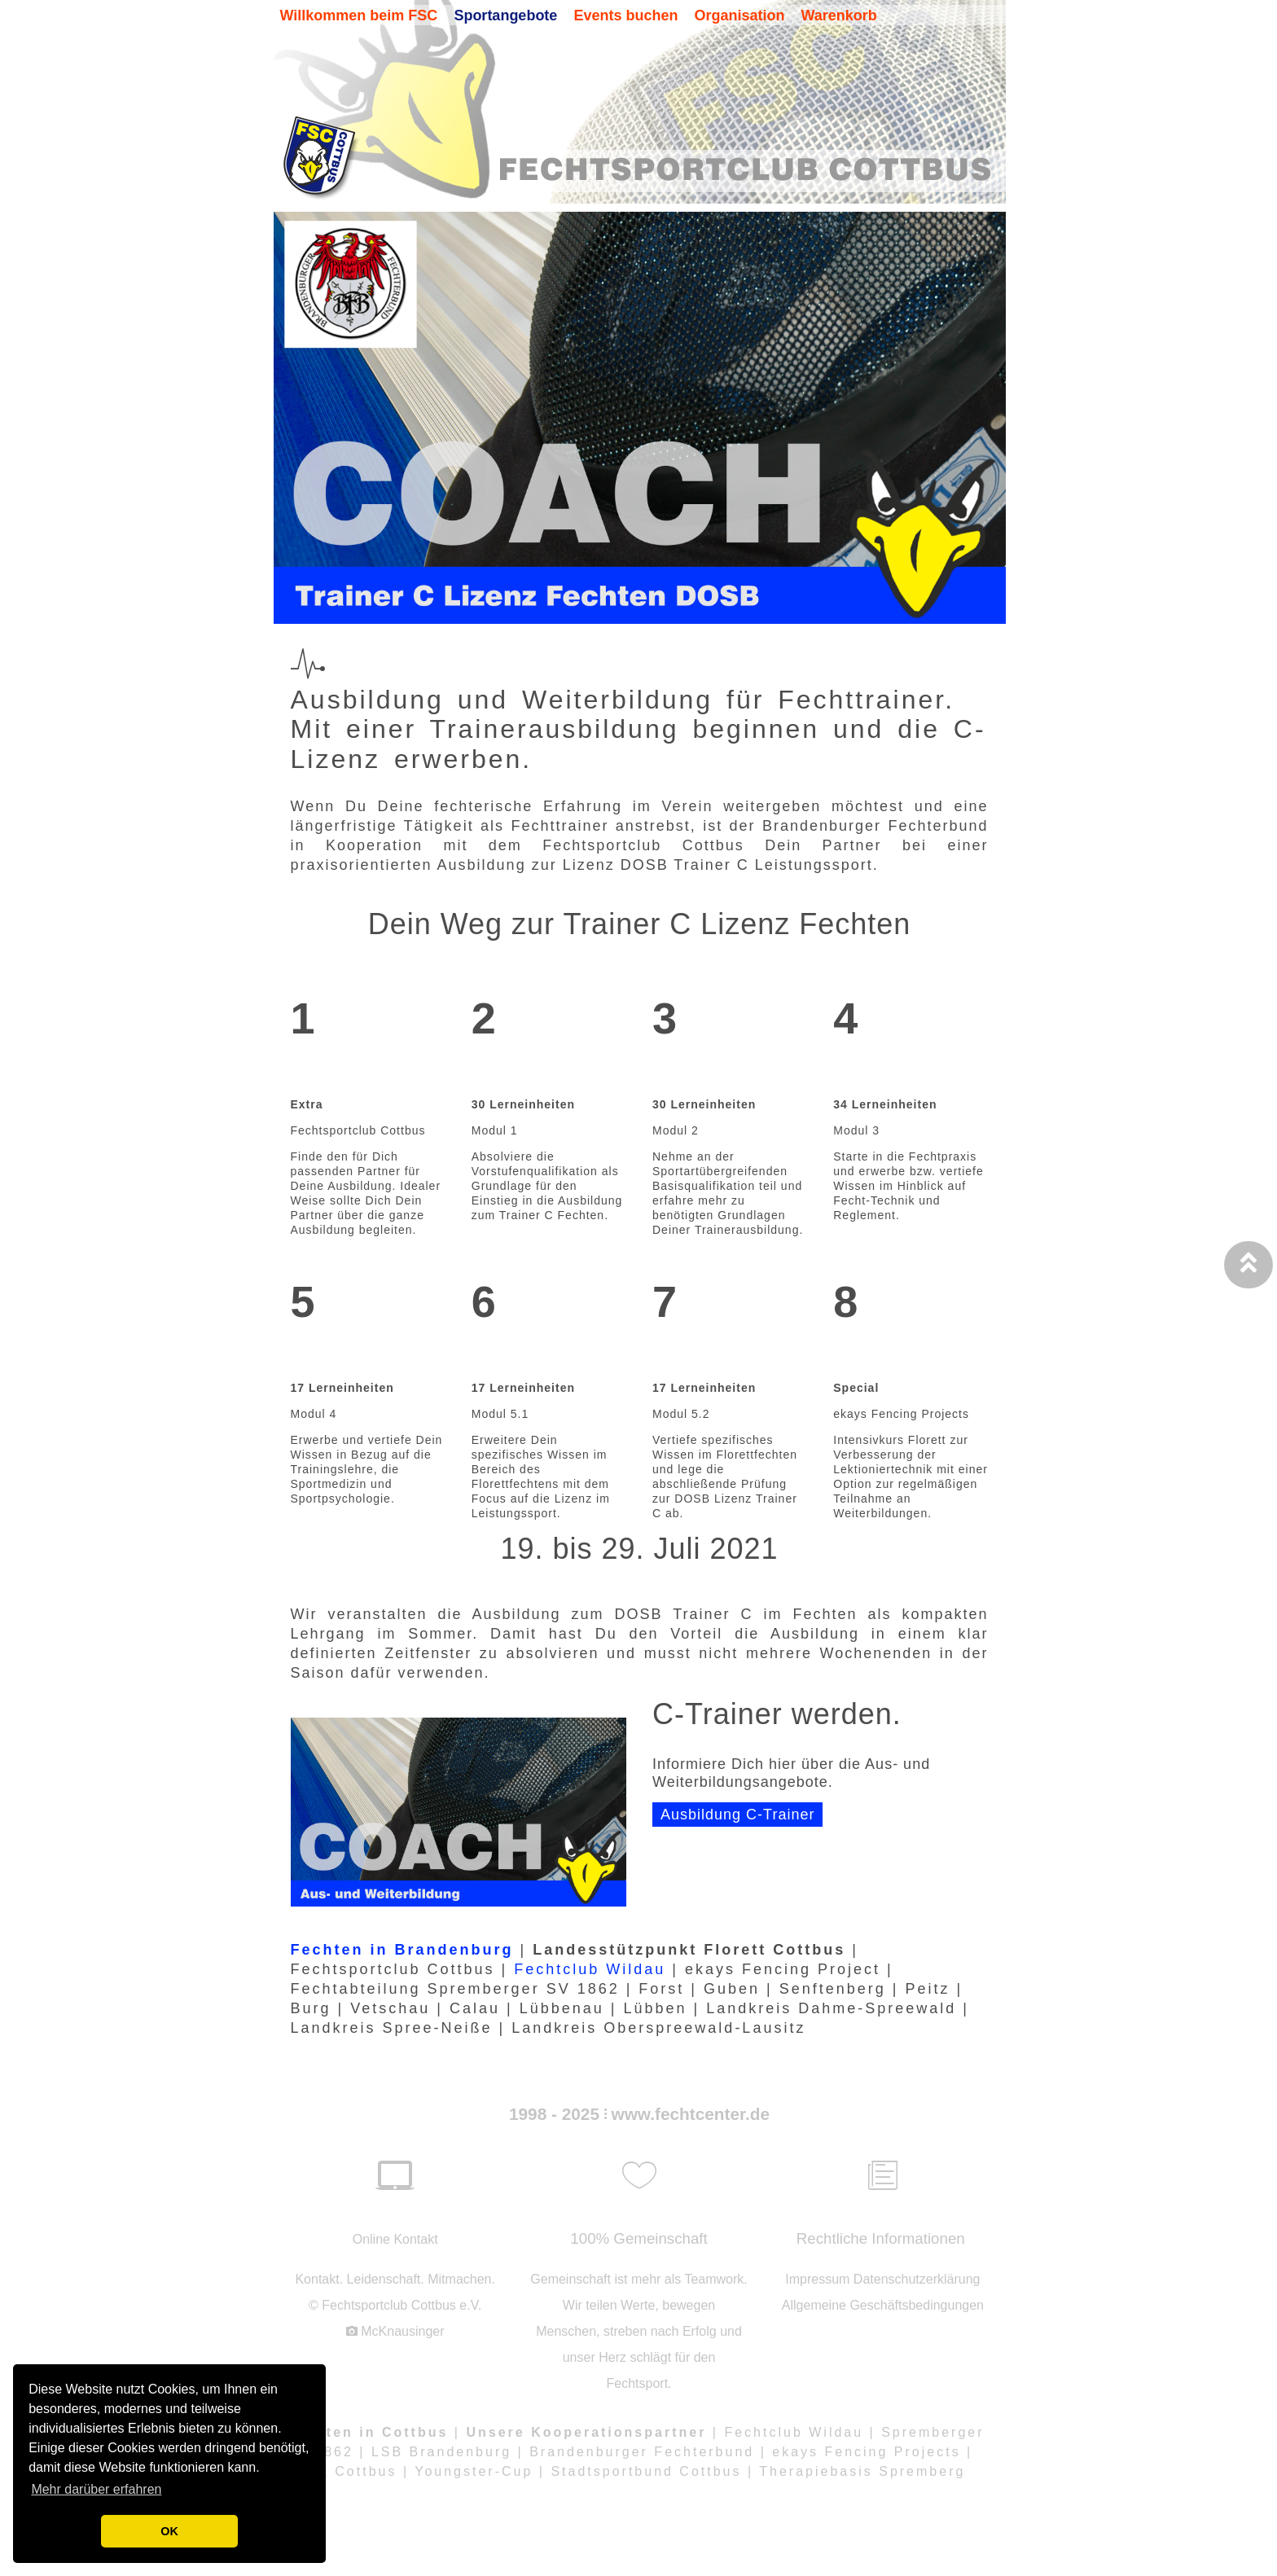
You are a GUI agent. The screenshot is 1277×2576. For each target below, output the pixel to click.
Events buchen (625, 15)
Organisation (739, 15)
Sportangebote (505, 15)
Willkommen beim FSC (359, 15)
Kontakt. (319, 2279)
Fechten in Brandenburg (402, 1950)
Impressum (817, 2279)
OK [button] (169, 2531)
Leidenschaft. (385, 2279)
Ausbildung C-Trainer (737, 1814)
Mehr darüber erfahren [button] (96, 2489)
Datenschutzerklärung (917, 2279)
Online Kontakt (395, 2239)
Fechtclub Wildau (589, 1969)
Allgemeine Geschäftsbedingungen (883, 2305)
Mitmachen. (461, 2279)
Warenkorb (838, 15)
